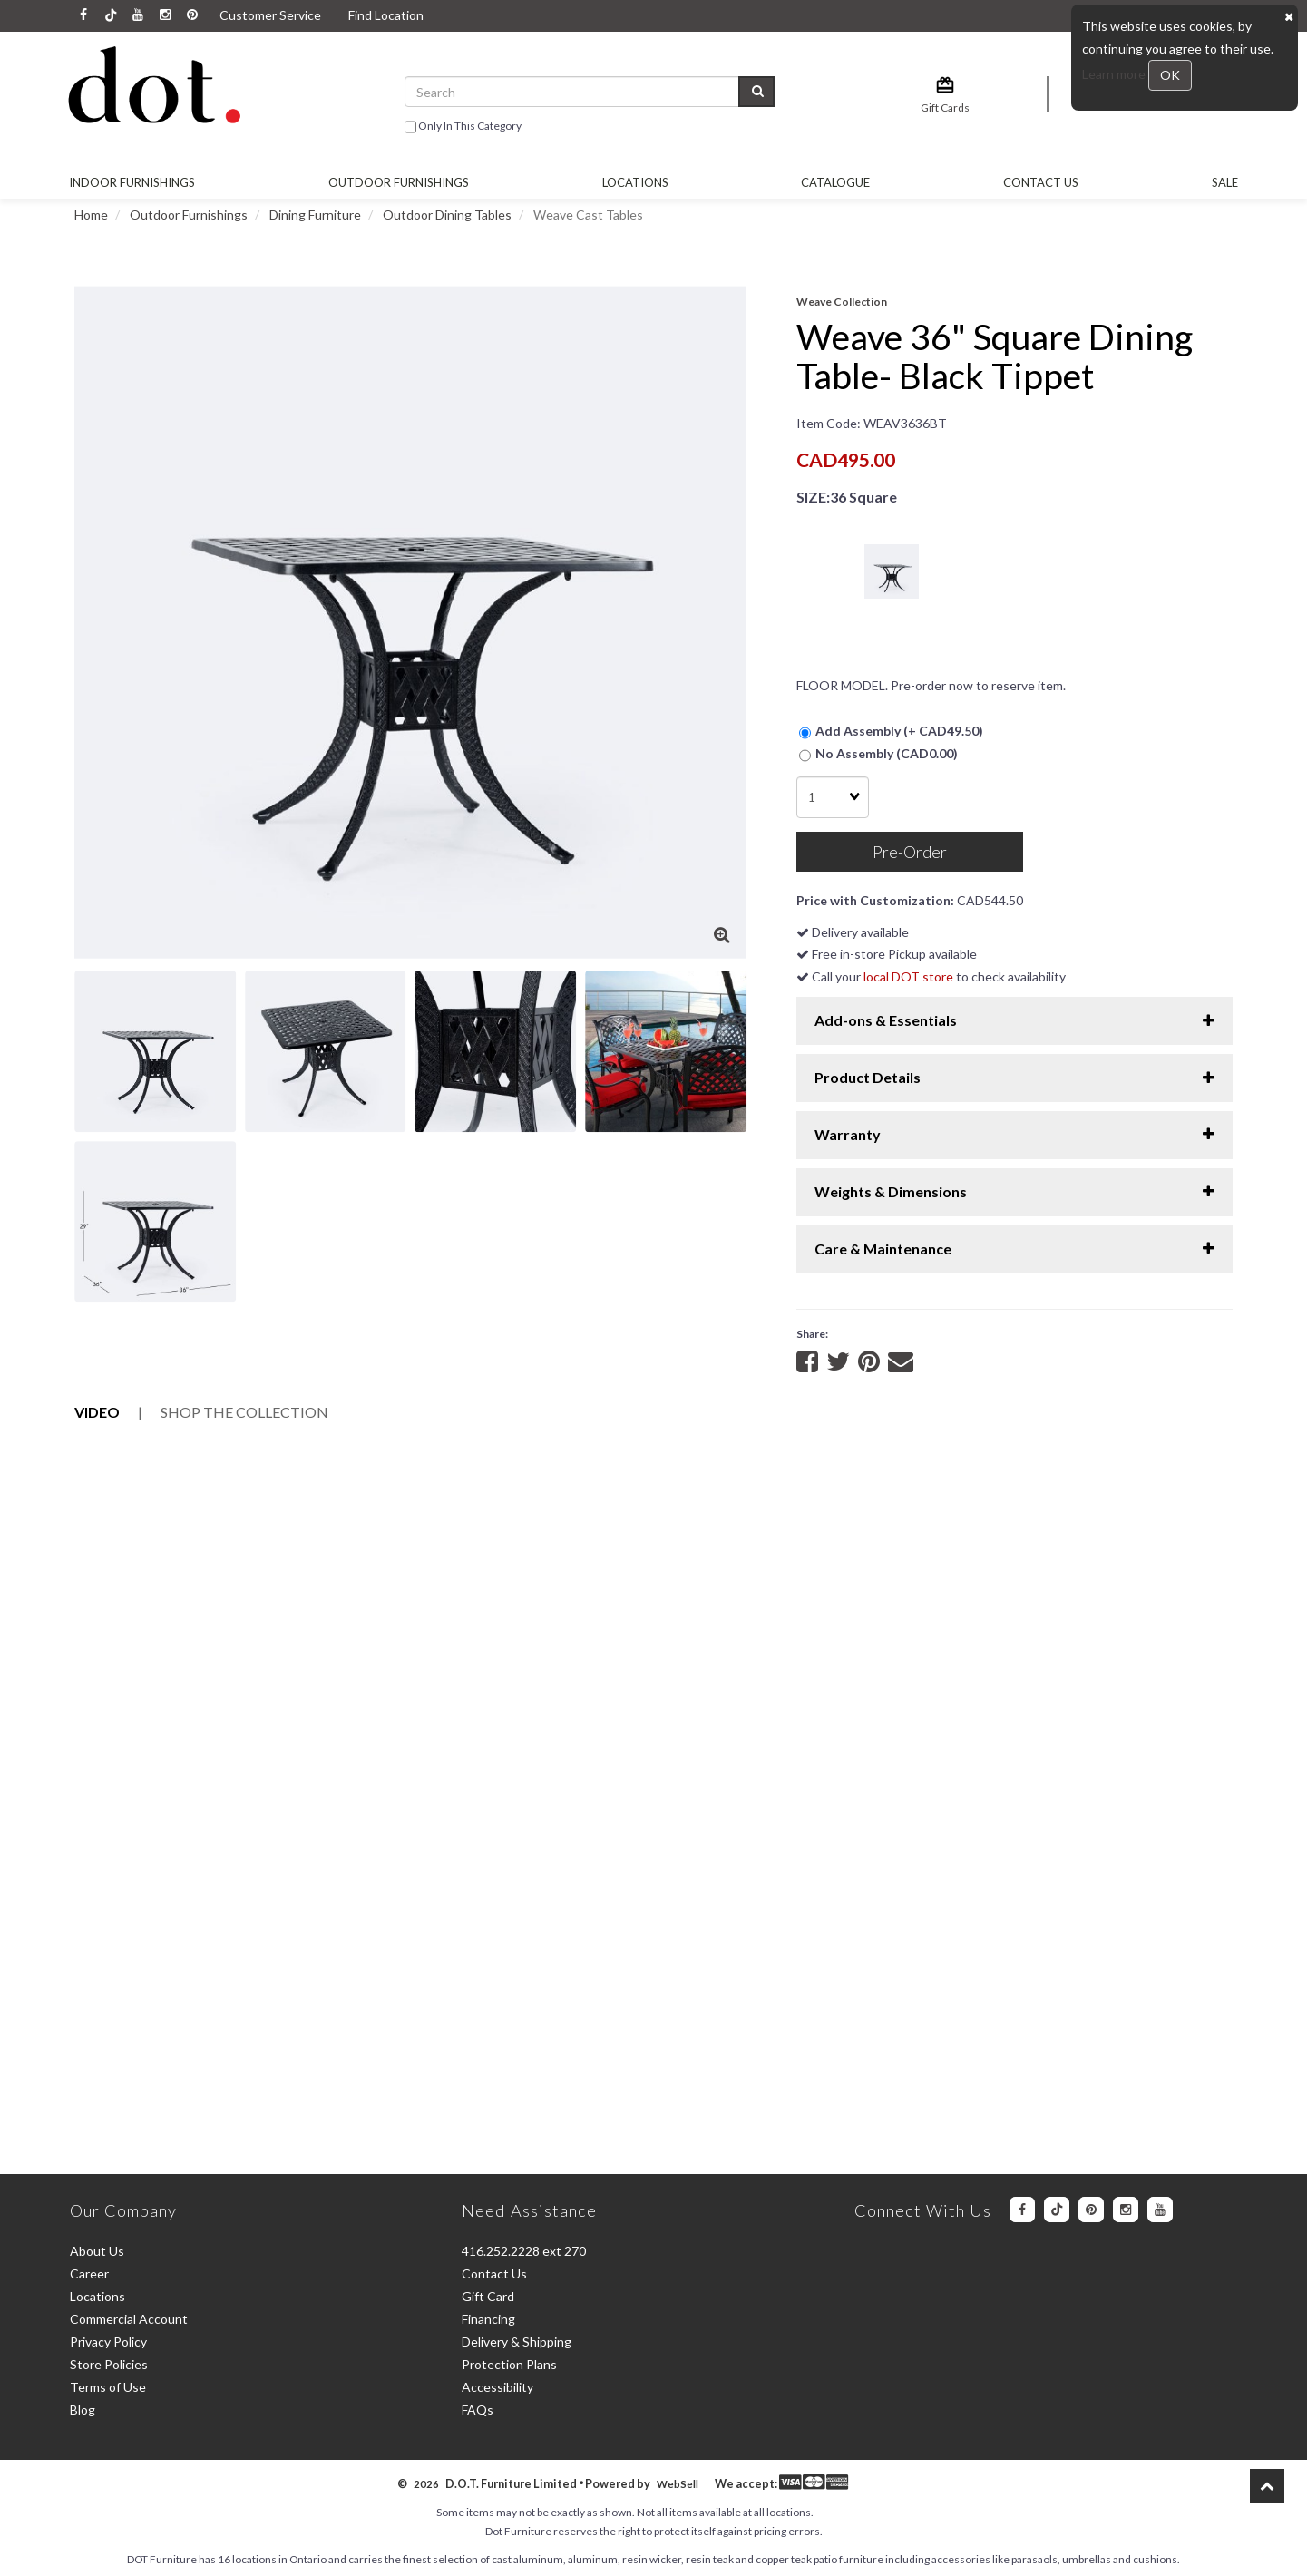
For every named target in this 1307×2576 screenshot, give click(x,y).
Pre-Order (910, 852)
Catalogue (835, 182)
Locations (635, 182)
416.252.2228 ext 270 (524, 2251)
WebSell (677, 2484)
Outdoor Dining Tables (447, 214)
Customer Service (270, 15)
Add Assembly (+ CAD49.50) (891, 731)
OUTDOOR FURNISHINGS (398, 182)
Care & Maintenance (1014, 1248)
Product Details (1014, 1077)
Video (97, 1411)
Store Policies (109, 2364)
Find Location (386, 15)
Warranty (1014, 1134)
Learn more (1115, 74)
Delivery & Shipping (516, 2341)
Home (91, 214)
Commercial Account (129, 2319)
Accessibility (497, 2387)
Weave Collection (841, 301)
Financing (488, 2319)
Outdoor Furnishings (189, 214)
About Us (97, 2251)
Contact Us (1040, 182)
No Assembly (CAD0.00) (878, 754)
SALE (1225, 182)
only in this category (463, 127)
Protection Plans (509, 2364)
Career (89, 2273)
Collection (244, 1411)
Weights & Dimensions (1014, 1191)
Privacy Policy (108, 2341)
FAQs (477, 2409)
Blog (82, 2409)
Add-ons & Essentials (1014, 1020)
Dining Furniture (315, 214)
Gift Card (488, 2296)
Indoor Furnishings (132, 182)
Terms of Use (108, 2387)
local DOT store (908, 976)
